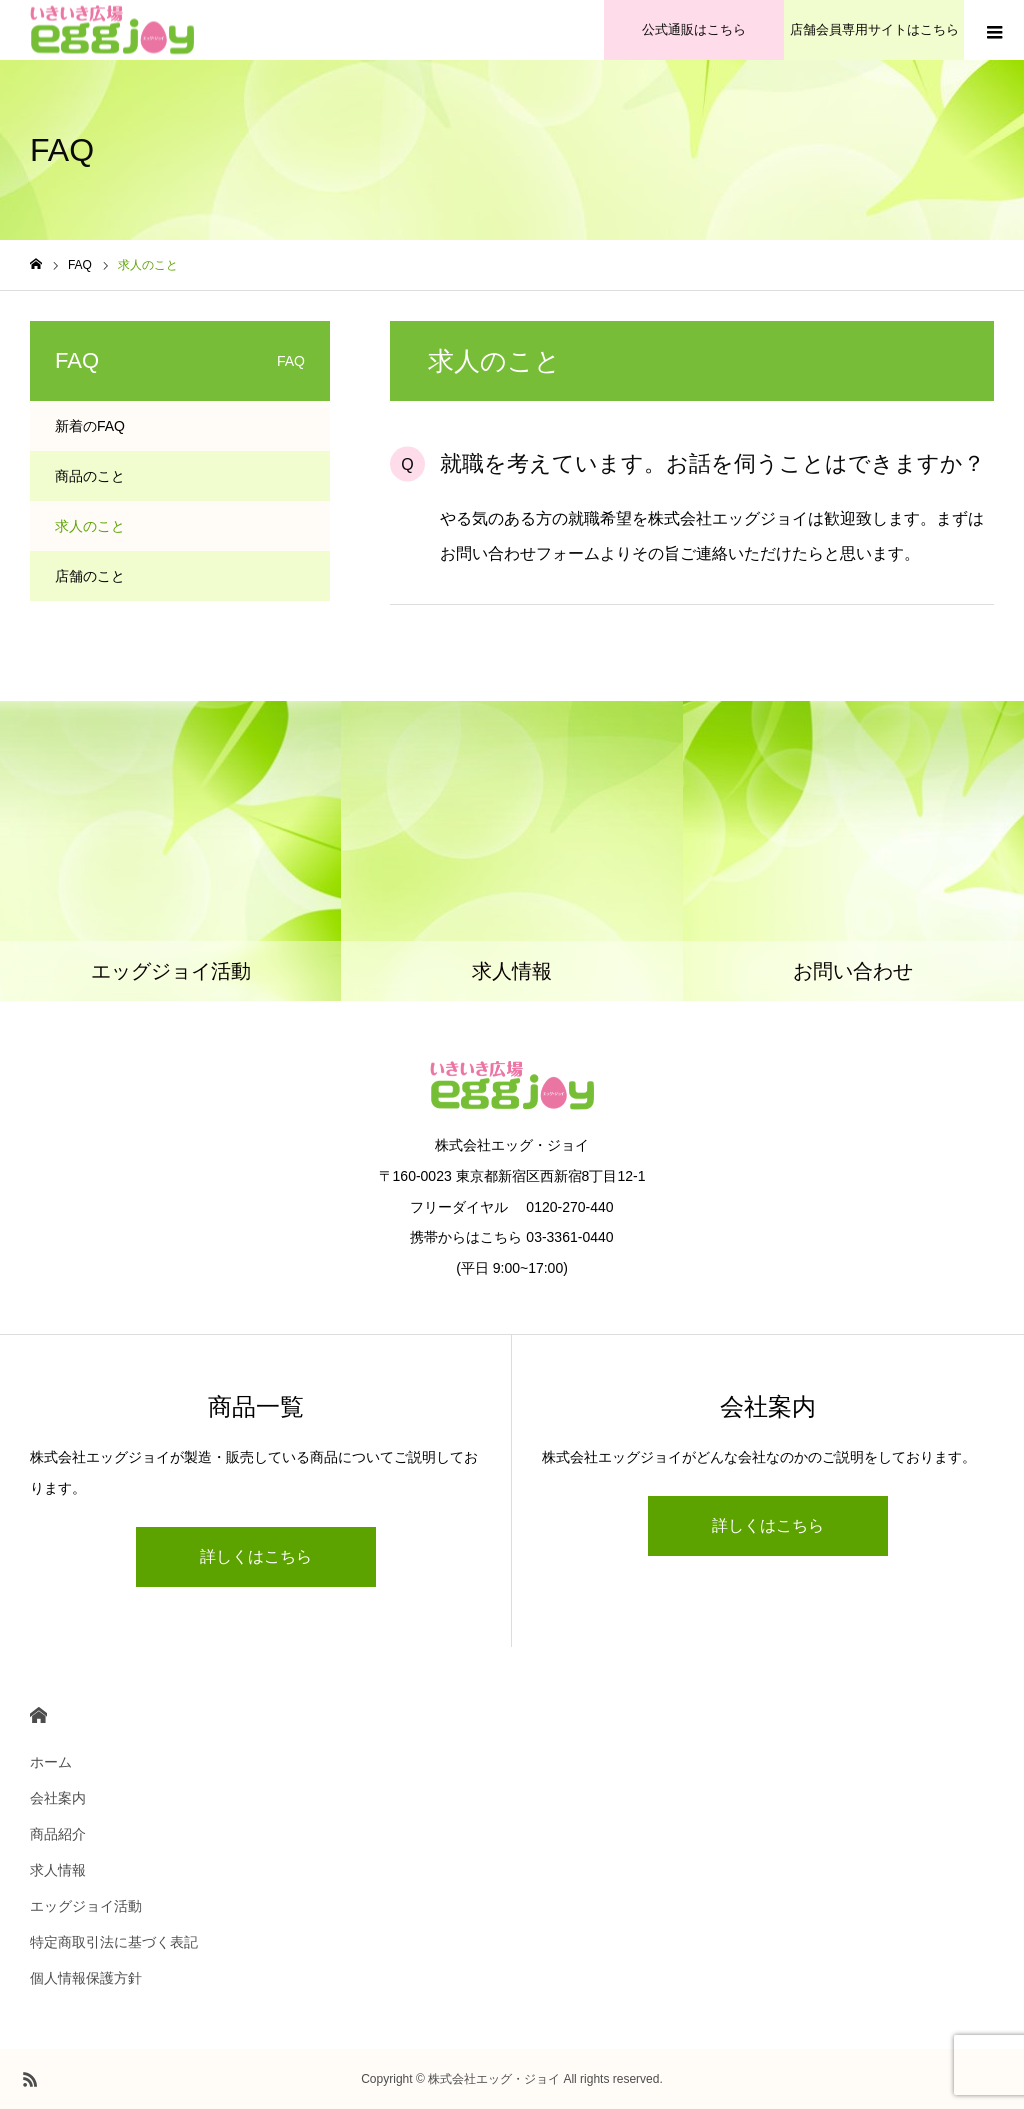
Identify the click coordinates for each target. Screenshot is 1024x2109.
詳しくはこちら (256, 1556)
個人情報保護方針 (86, 1978)
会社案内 (58, 1798)
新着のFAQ (90, 426)
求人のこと (90, 526)
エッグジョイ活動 (86, 1906)
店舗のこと (90, 576)
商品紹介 (58, 1834)
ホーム (51, 1762)
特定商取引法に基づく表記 (114, 1942)
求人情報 (58, 1870)
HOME (38, 1715)
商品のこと (90, 476)
